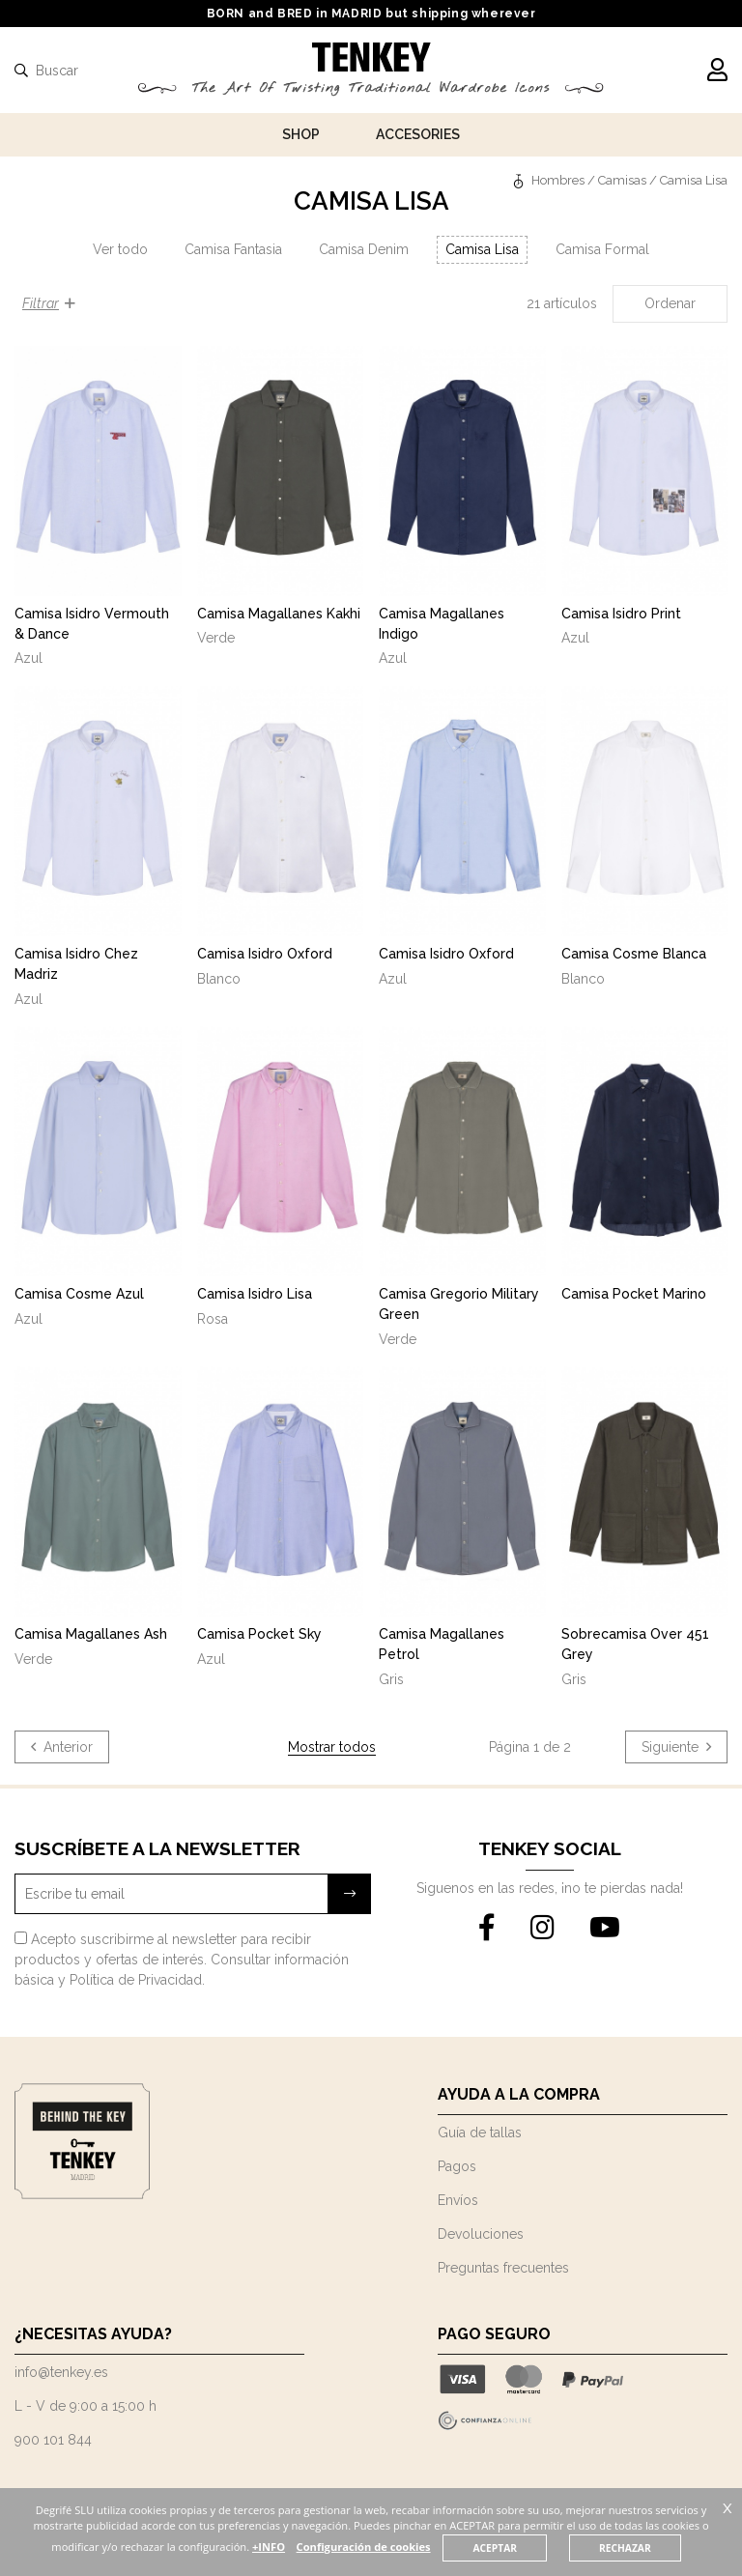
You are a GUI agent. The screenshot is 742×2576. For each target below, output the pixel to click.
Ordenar (670, 303)
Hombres (558, 180)
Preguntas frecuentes (503, 2267)
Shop (301, 134)
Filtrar (48, 303)
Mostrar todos (332, 1747)
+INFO (268, 2546)
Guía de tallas (480, 2132)
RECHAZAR (626, 2548)
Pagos (457, 2166)
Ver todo (120, 249)
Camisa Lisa (482, 249)
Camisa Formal (602, 249)
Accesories (418, 134)
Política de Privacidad (136, 1980)
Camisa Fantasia (233, 249)
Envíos (458, 2200)
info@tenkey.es (61, 2372)
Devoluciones (481, 2234)
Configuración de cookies (364, 2546)
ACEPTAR (495, 2548)
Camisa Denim (364, 249)
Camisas (622, 180)
